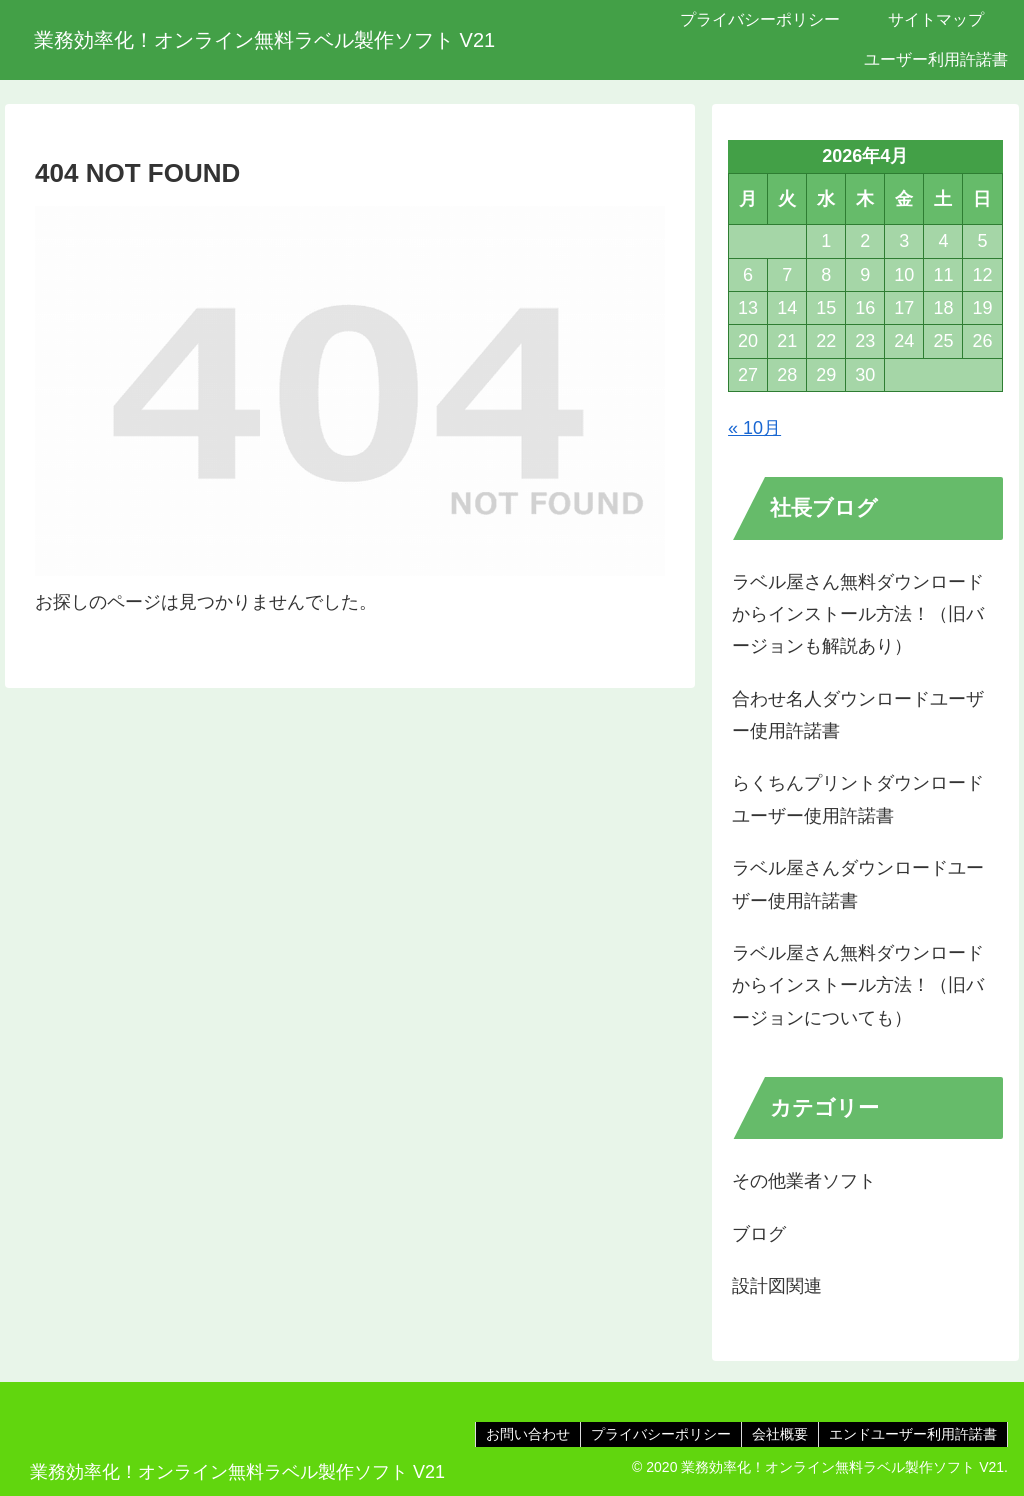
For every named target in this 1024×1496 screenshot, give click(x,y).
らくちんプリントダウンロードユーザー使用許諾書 (858, 799)
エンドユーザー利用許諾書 (913, 1434)
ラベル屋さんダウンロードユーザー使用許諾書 (858, 884)
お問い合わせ (528, 1434)
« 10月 (754, 428)
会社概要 (780, 1434)
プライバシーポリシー (661, 1434)
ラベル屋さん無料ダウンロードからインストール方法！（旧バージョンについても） (858, 985)
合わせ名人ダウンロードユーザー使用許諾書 (858, 715)
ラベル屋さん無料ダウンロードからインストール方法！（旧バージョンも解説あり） (858, 614)
